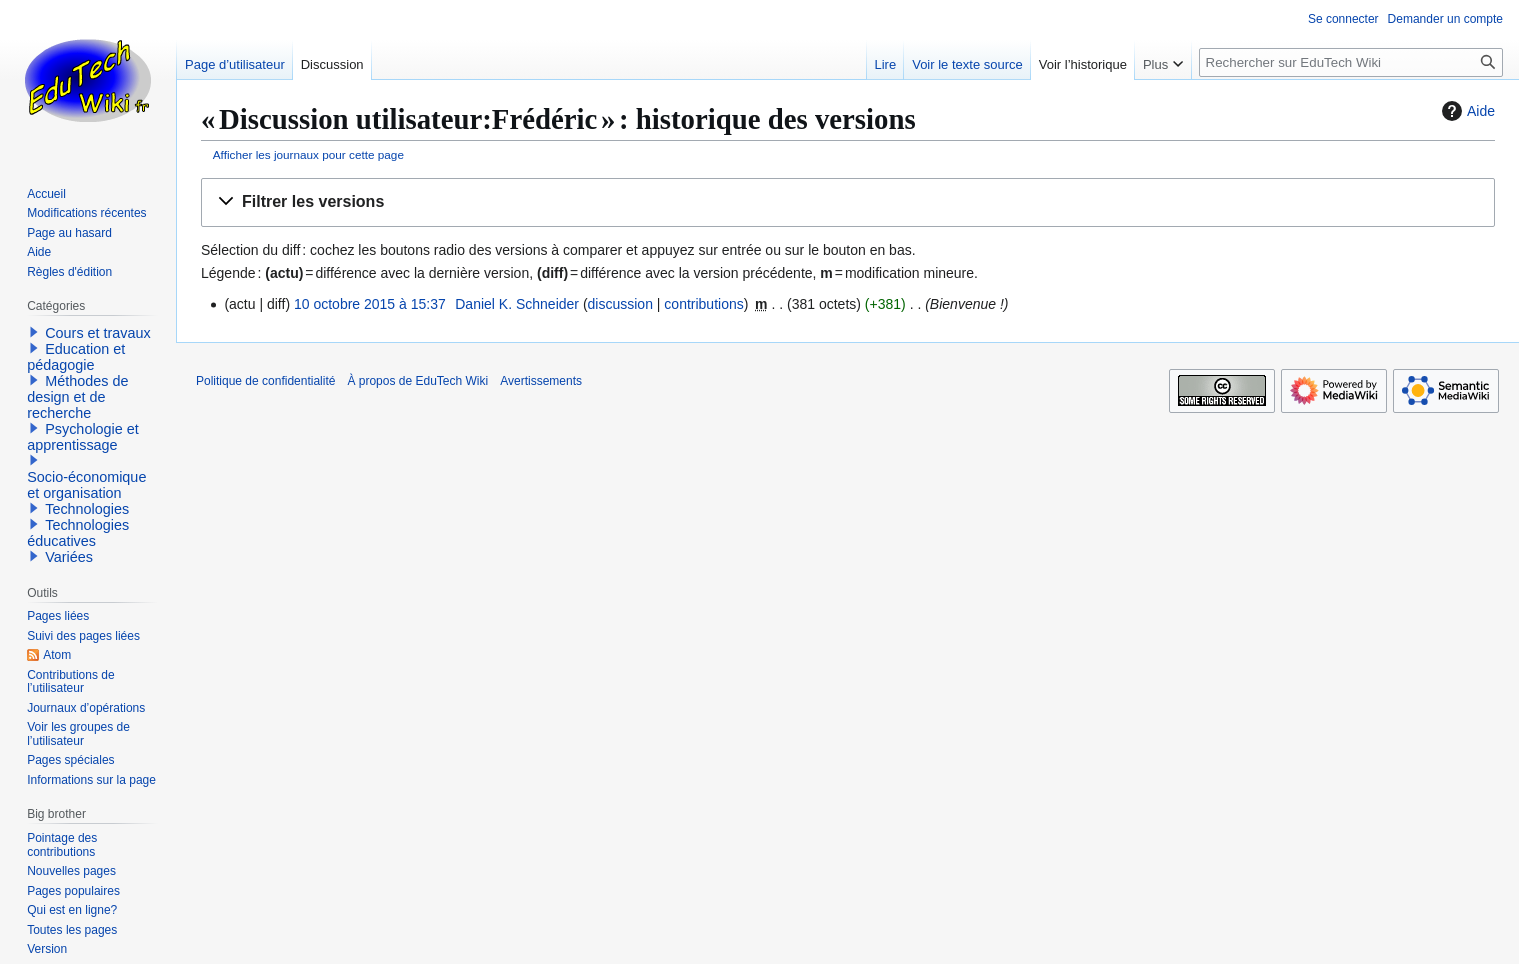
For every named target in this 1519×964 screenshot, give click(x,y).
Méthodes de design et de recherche (77, 397)
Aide (1466, 111)
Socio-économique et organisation (86, 485)
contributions (703, 304)
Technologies (87, 509)
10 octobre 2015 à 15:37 (370, 304)
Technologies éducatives (78, 533)
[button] (848, 202)
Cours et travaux (98, 333)
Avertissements (541, 381)
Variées (69, 557)
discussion (620, 304)
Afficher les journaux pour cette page (308, 154)
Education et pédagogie (76, 357)
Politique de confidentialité (265, 381)
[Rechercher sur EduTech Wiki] (1351, 62)
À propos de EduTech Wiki (417, 381)
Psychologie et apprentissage (83, 437)
